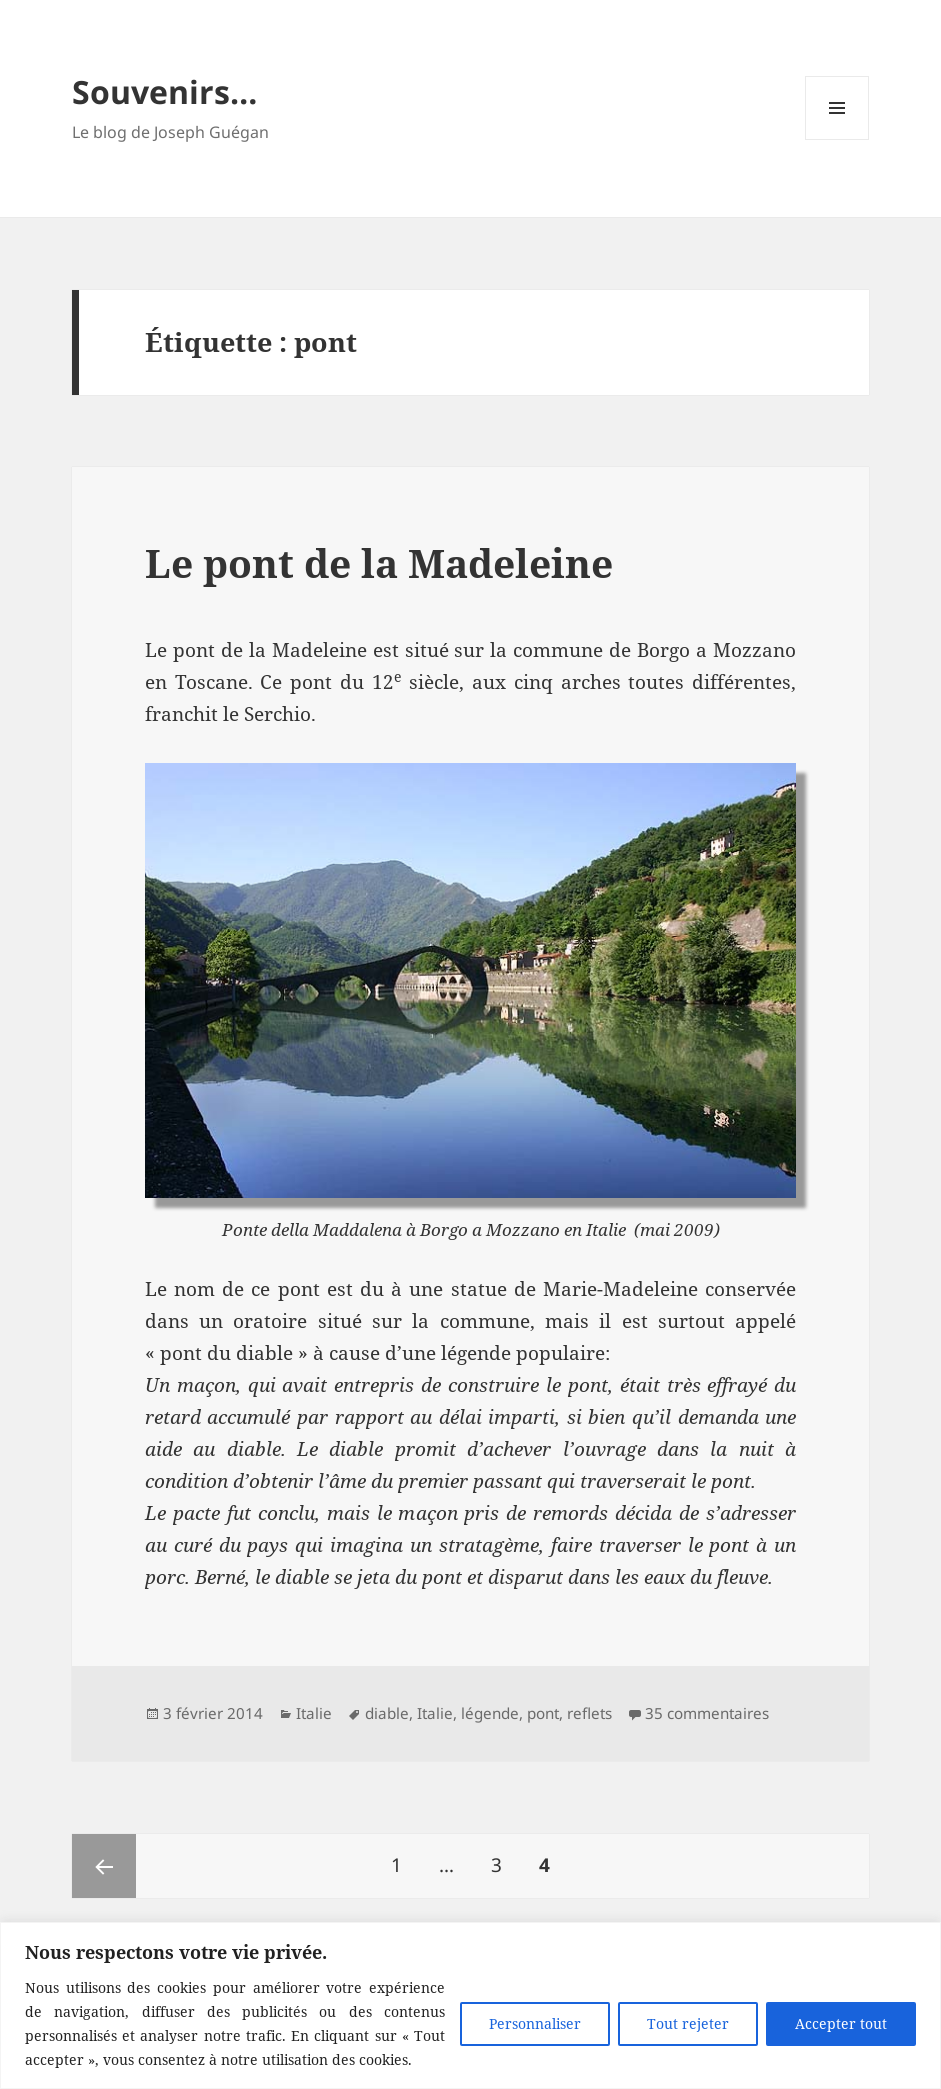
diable (387, 1713)
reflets (589, 1713)
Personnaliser (535, 2023)
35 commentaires (707, 1713)
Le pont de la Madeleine (379, 562)
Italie (314, 1713)
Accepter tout (841, 2023)
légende (490, 1713)
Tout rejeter (688, 2023)
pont (543, 1713)
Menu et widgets (837, 139)
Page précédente (104, 1866)
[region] (470, 2005)
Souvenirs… (164, 91)
